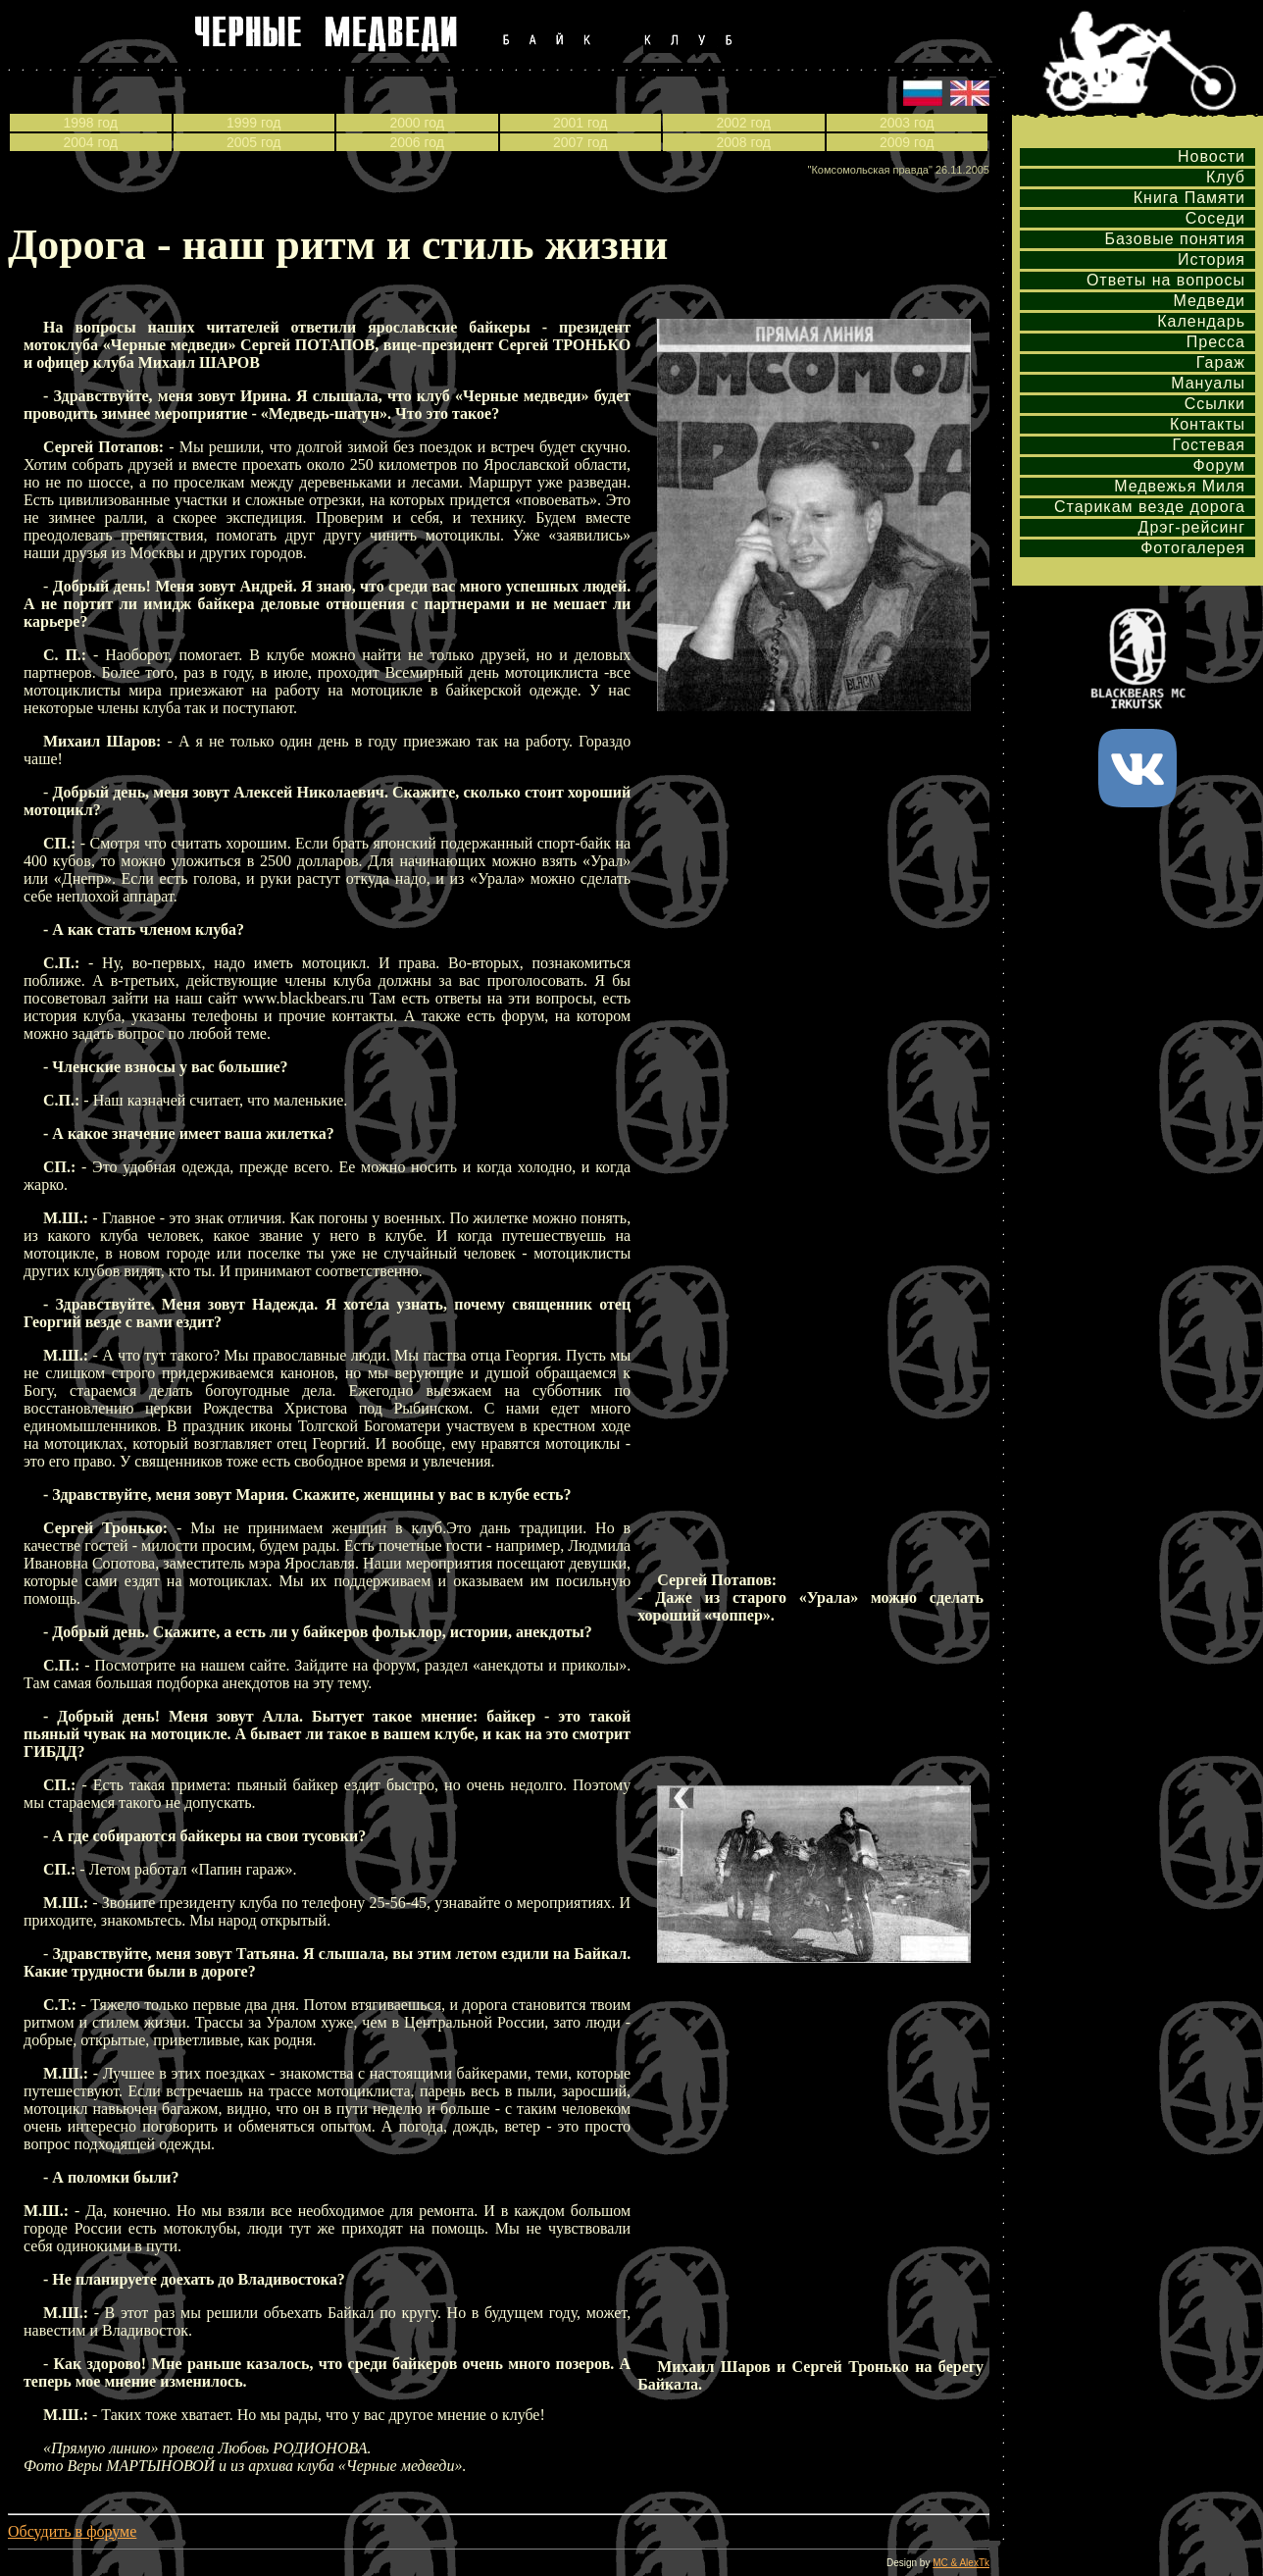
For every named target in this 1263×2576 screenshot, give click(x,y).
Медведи (1209, 300)
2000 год (417, 122)
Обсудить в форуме (72, 2531)
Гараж (1220, 362)
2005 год (253, 142)
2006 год (417, 142)
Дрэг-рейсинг (1191, 527)
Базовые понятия (1174, 239)
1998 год (91, 122)
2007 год (580, 142)
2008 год (744, 142)
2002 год (744, 122)
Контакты (1207, 424)
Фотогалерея (1192, 548)
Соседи (1215, 218)
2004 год (91, 142)
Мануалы (1208, 383)
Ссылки (1215, 403)
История (1211, 259)
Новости (1211, 156)
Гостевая (1209, 445)
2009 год (907, 142)
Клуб (1225, 177)
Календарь (1201, 321)
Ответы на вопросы (1165, 280)
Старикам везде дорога (1149, 506)
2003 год (907, 122)
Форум (1218, 465)
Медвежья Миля (1179, 486)
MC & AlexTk (961, 2562)
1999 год (253, 122)
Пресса (1216, 342)
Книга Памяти (1189, 197)
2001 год (580, 122)
